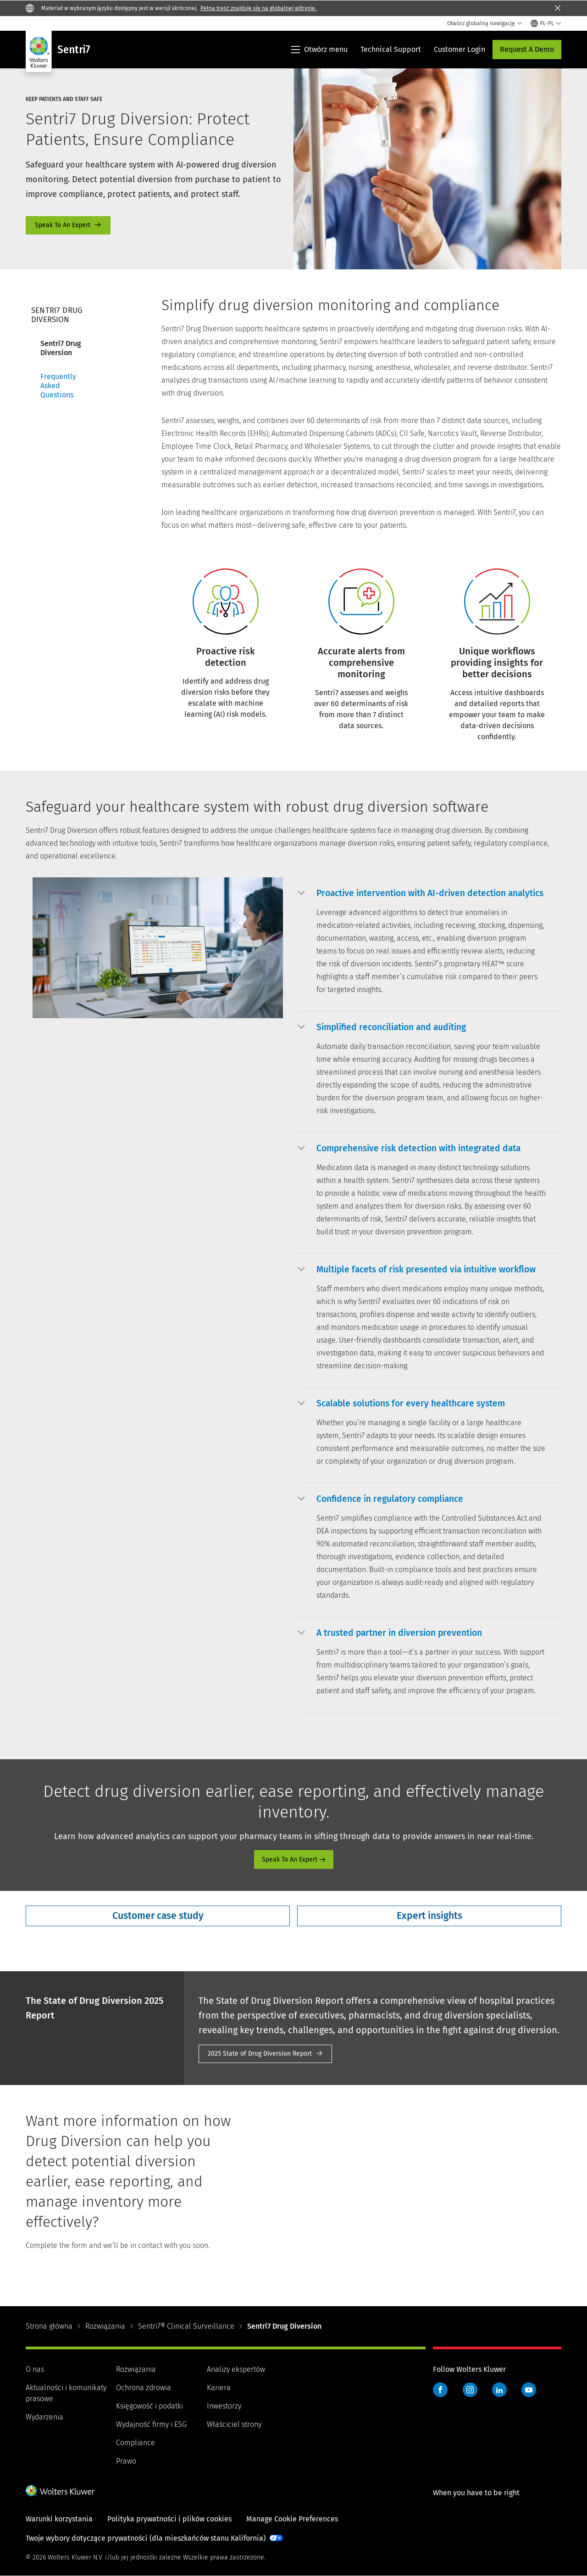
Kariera (219, 2387)
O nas (35, 2369)
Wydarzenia (44, 2417)
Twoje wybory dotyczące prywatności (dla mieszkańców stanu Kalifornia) (146, 2538)
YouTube (528, 2389)
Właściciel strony (234, 2424)
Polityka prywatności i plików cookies (169, 2519)
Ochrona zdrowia (143, 2387)
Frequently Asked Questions (58, 385)
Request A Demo (527, 49)
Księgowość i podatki (149, 2406)
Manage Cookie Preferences (292, 2519)
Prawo (126, 2461)
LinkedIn (499, 2389)
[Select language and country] (546, 23)
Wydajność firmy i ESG (151, 2424)
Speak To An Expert (68, 225)
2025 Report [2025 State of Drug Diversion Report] (265, 2054)
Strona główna (49, 2326)
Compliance (135, 2442)
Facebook (440, 2389)
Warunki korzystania (59, 2519)
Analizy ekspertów (236, 2369)
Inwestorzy (224, 2406)
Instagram (470, 2389)
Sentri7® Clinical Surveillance (186, 2326)
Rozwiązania (105, 2326)
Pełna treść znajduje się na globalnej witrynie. (258, 8)
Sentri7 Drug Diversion (60, 348)
